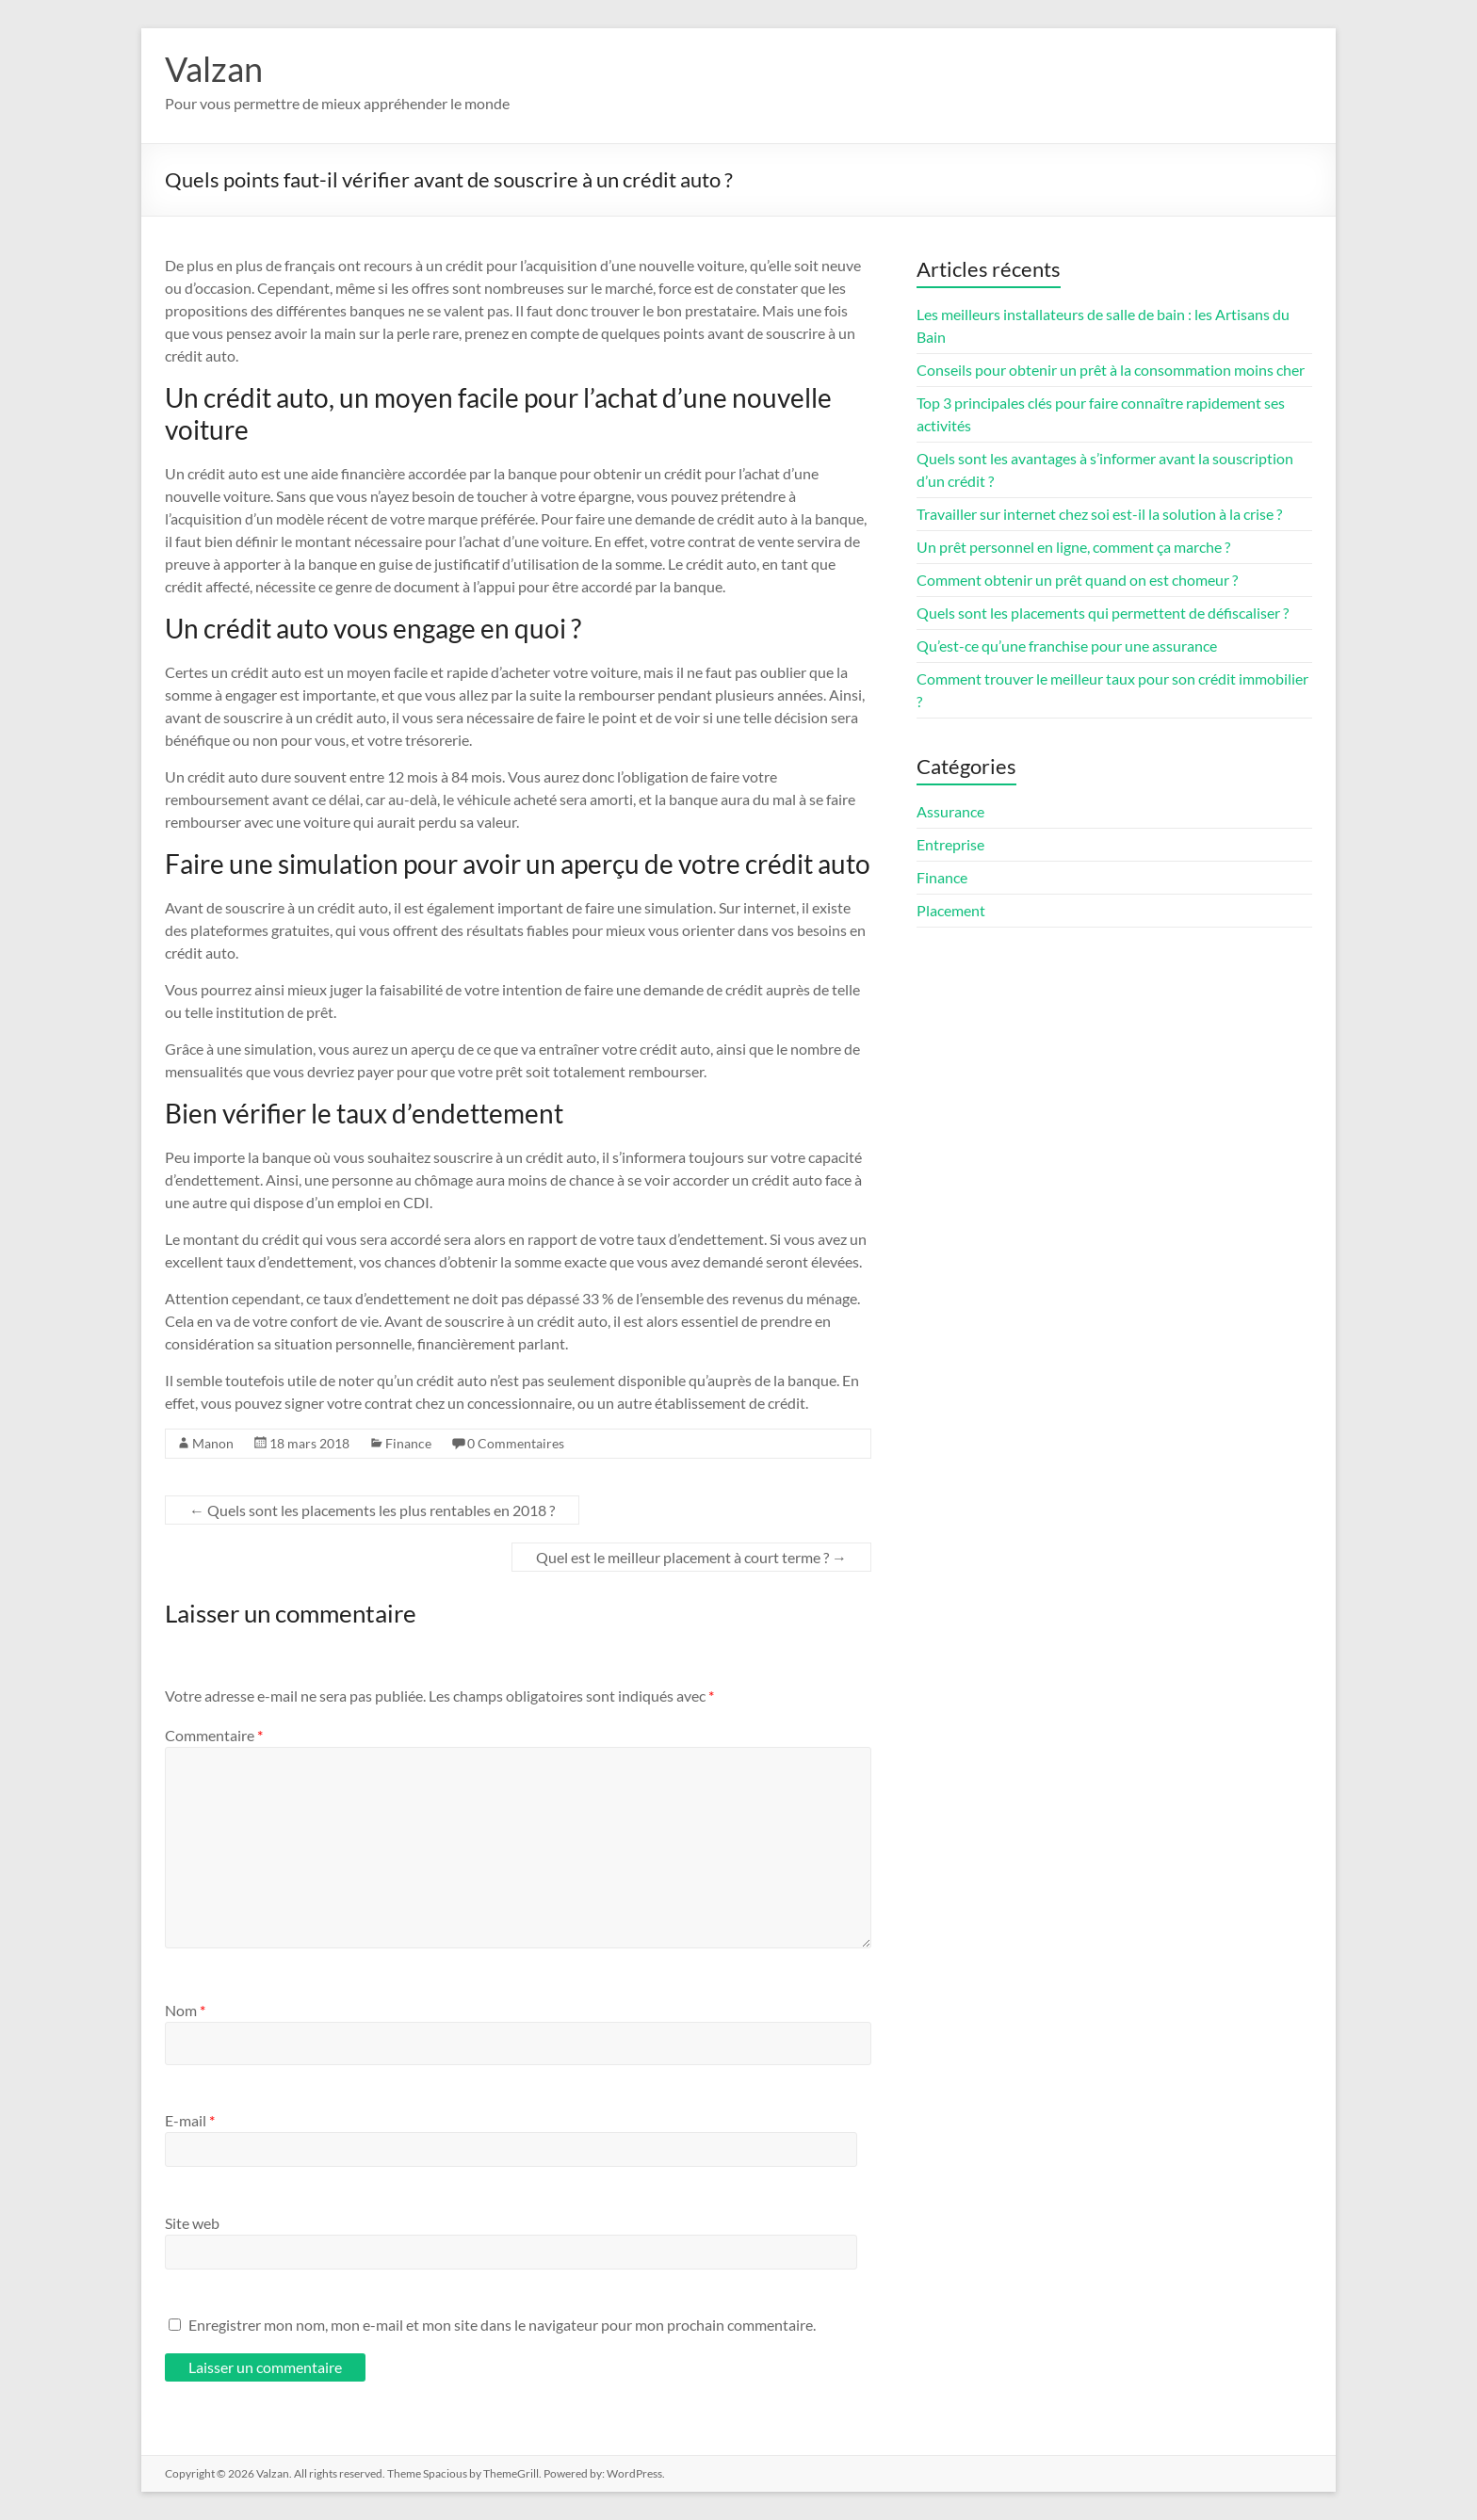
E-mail (190, 2120)
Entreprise (950, 844)
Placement (951, 910)
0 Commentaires (515, 1443)
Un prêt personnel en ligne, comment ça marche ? (1073, 547)
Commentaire (214, 1735)
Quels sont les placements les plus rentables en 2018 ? (372, 1510)
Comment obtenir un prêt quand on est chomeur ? (1077, 580)
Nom (185, 2010)
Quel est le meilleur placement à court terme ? (691, 1557)
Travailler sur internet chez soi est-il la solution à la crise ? (1099, 514)
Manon (213, 1443)
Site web (192, 2223)
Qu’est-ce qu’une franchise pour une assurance (1067, 645)
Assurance (950, 811)
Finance (408, 1443)
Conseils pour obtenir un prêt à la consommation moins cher (1111, 370)
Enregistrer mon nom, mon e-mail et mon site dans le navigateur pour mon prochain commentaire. (502, 2325)
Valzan (214, 68)
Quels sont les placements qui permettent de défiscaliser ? (1103, 613)
